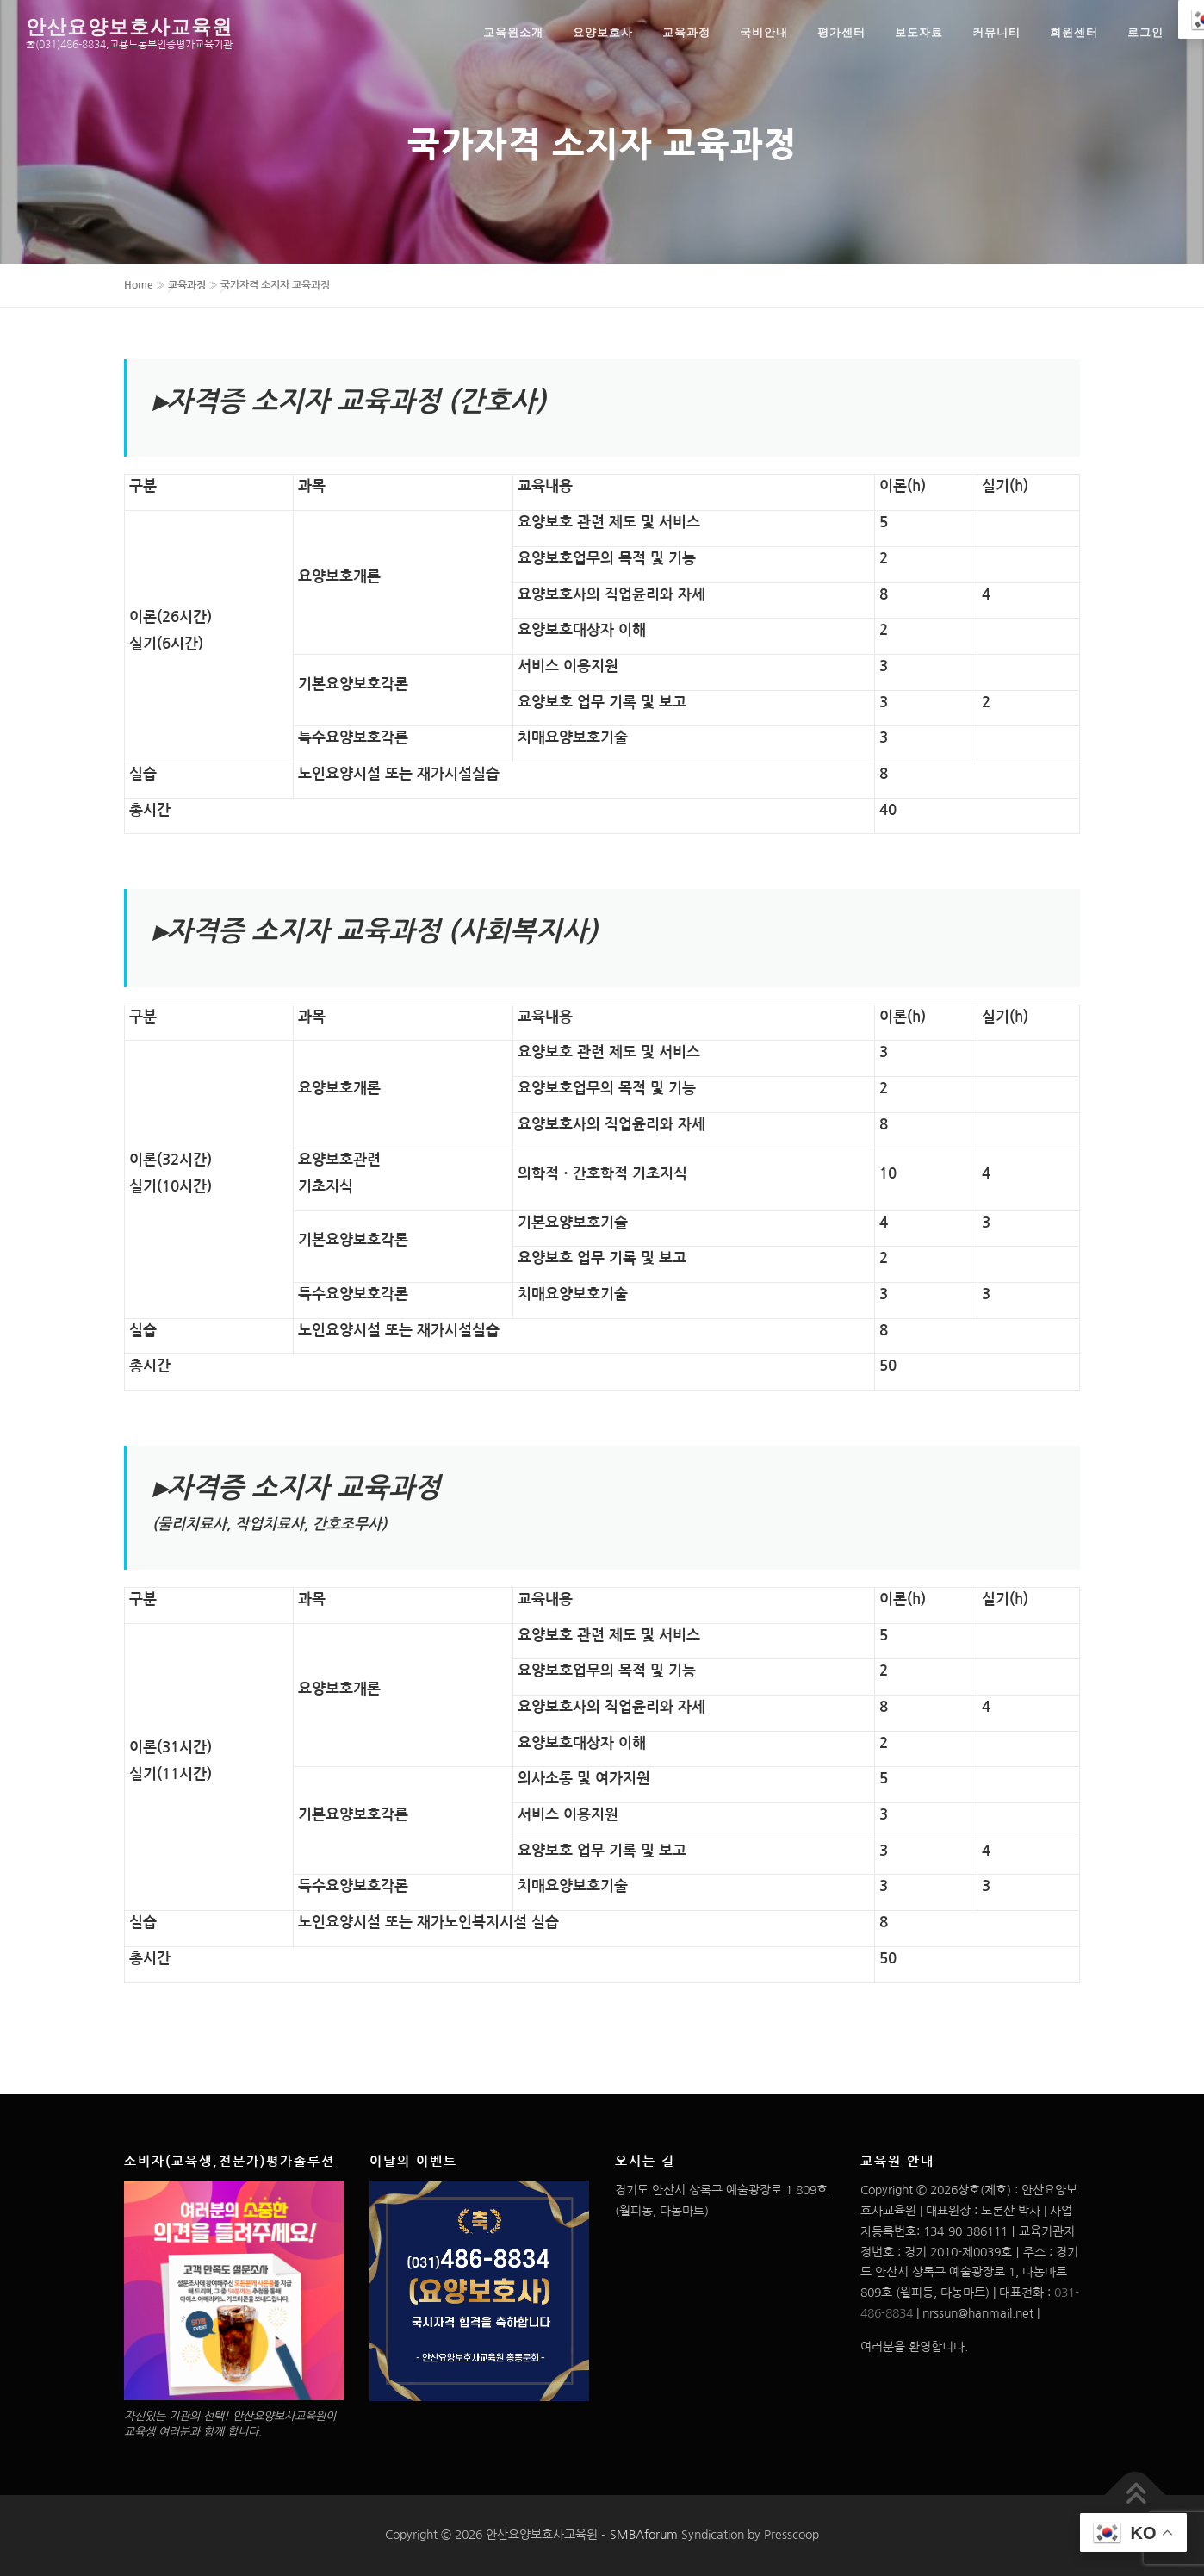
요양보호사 (603, 32)
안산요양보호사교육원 (129, 25)
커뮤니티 (996, 32)
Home (138, 285)
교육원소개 (513, 32)
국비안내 (764, 32)
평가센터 (841, 32)
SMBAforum (644, 2535)
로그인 (1145, 32)
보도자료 (919, 32)
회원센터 (1074, 32)
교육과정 (686, 32)
